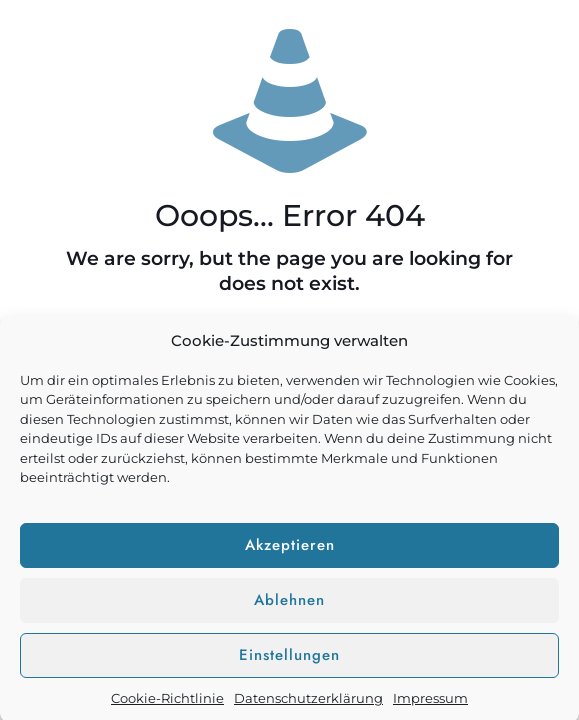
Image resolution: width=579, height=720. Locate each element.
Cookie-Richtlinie (167, 703)
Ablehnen (289, 605)
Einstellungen (289, 660)
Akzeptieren (290, 550)
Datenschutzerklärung (308, 703)
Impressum (430, 703)
